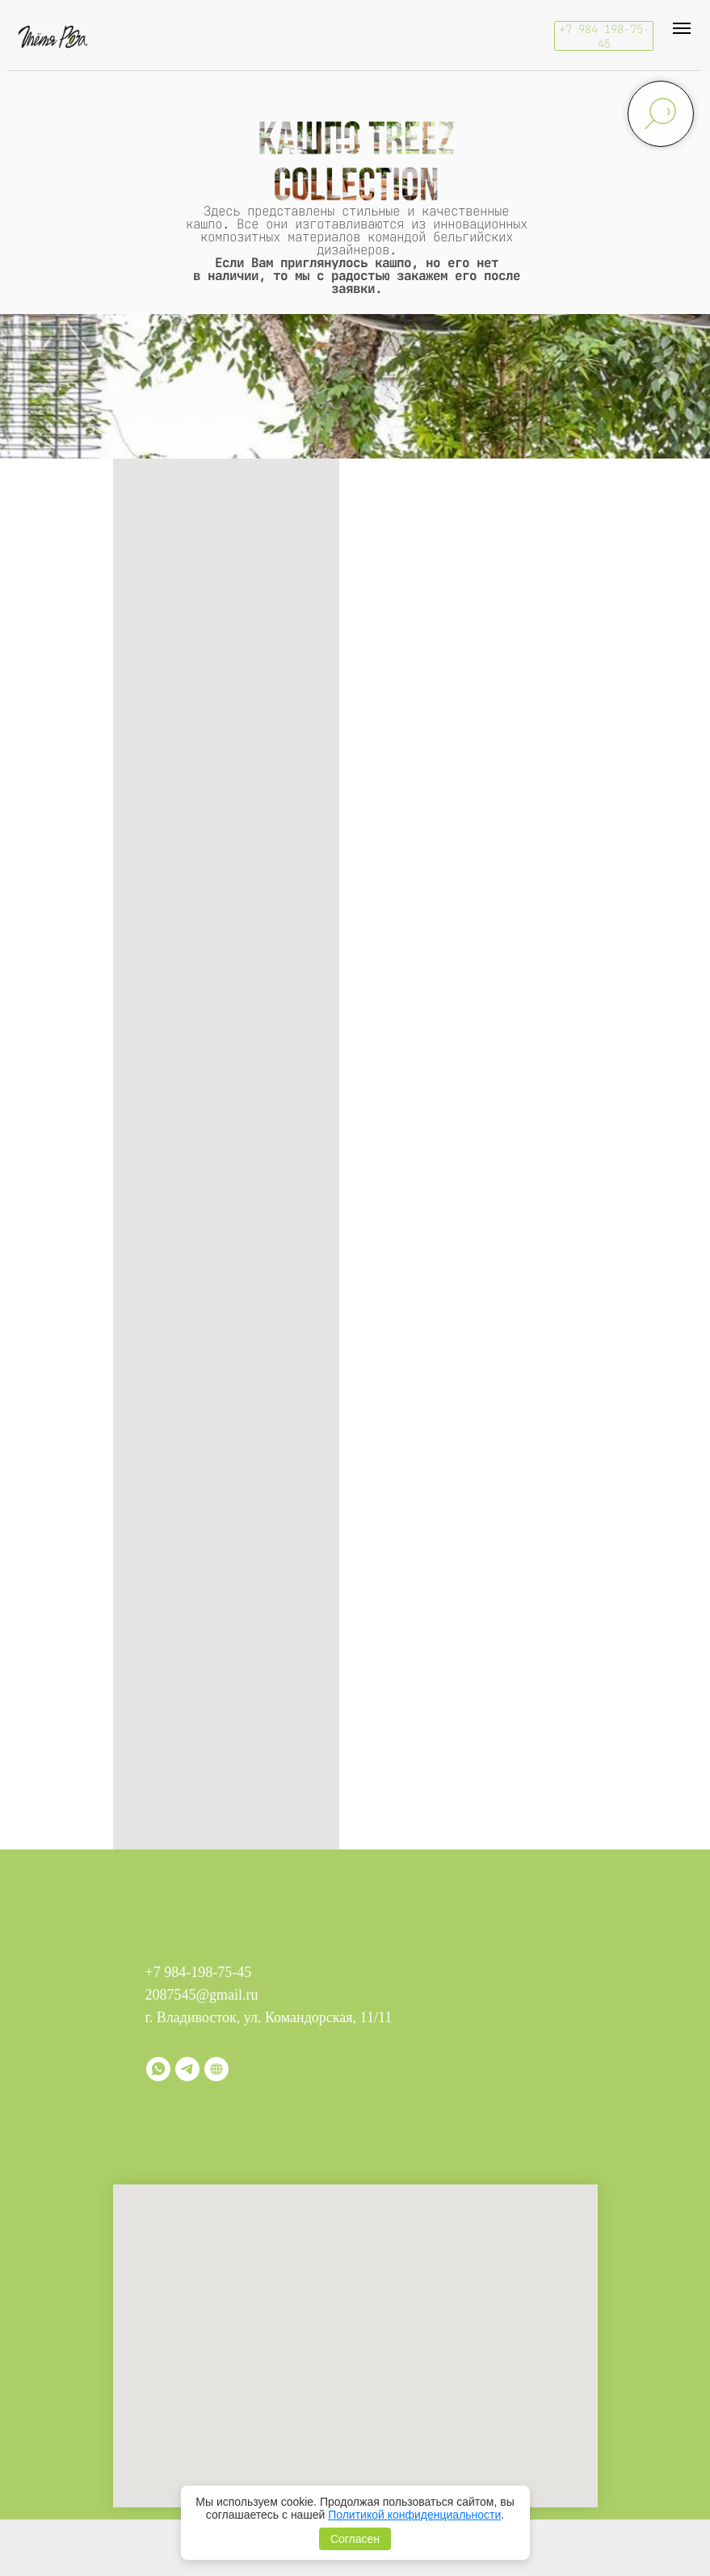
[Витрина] (216, 2069)
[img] (52, 36)
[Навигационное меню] (682, 28)
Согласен (355, 2538)
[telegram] (187, 2069)
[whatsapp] (158, 2069)
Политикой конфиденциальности (414, 2514)
